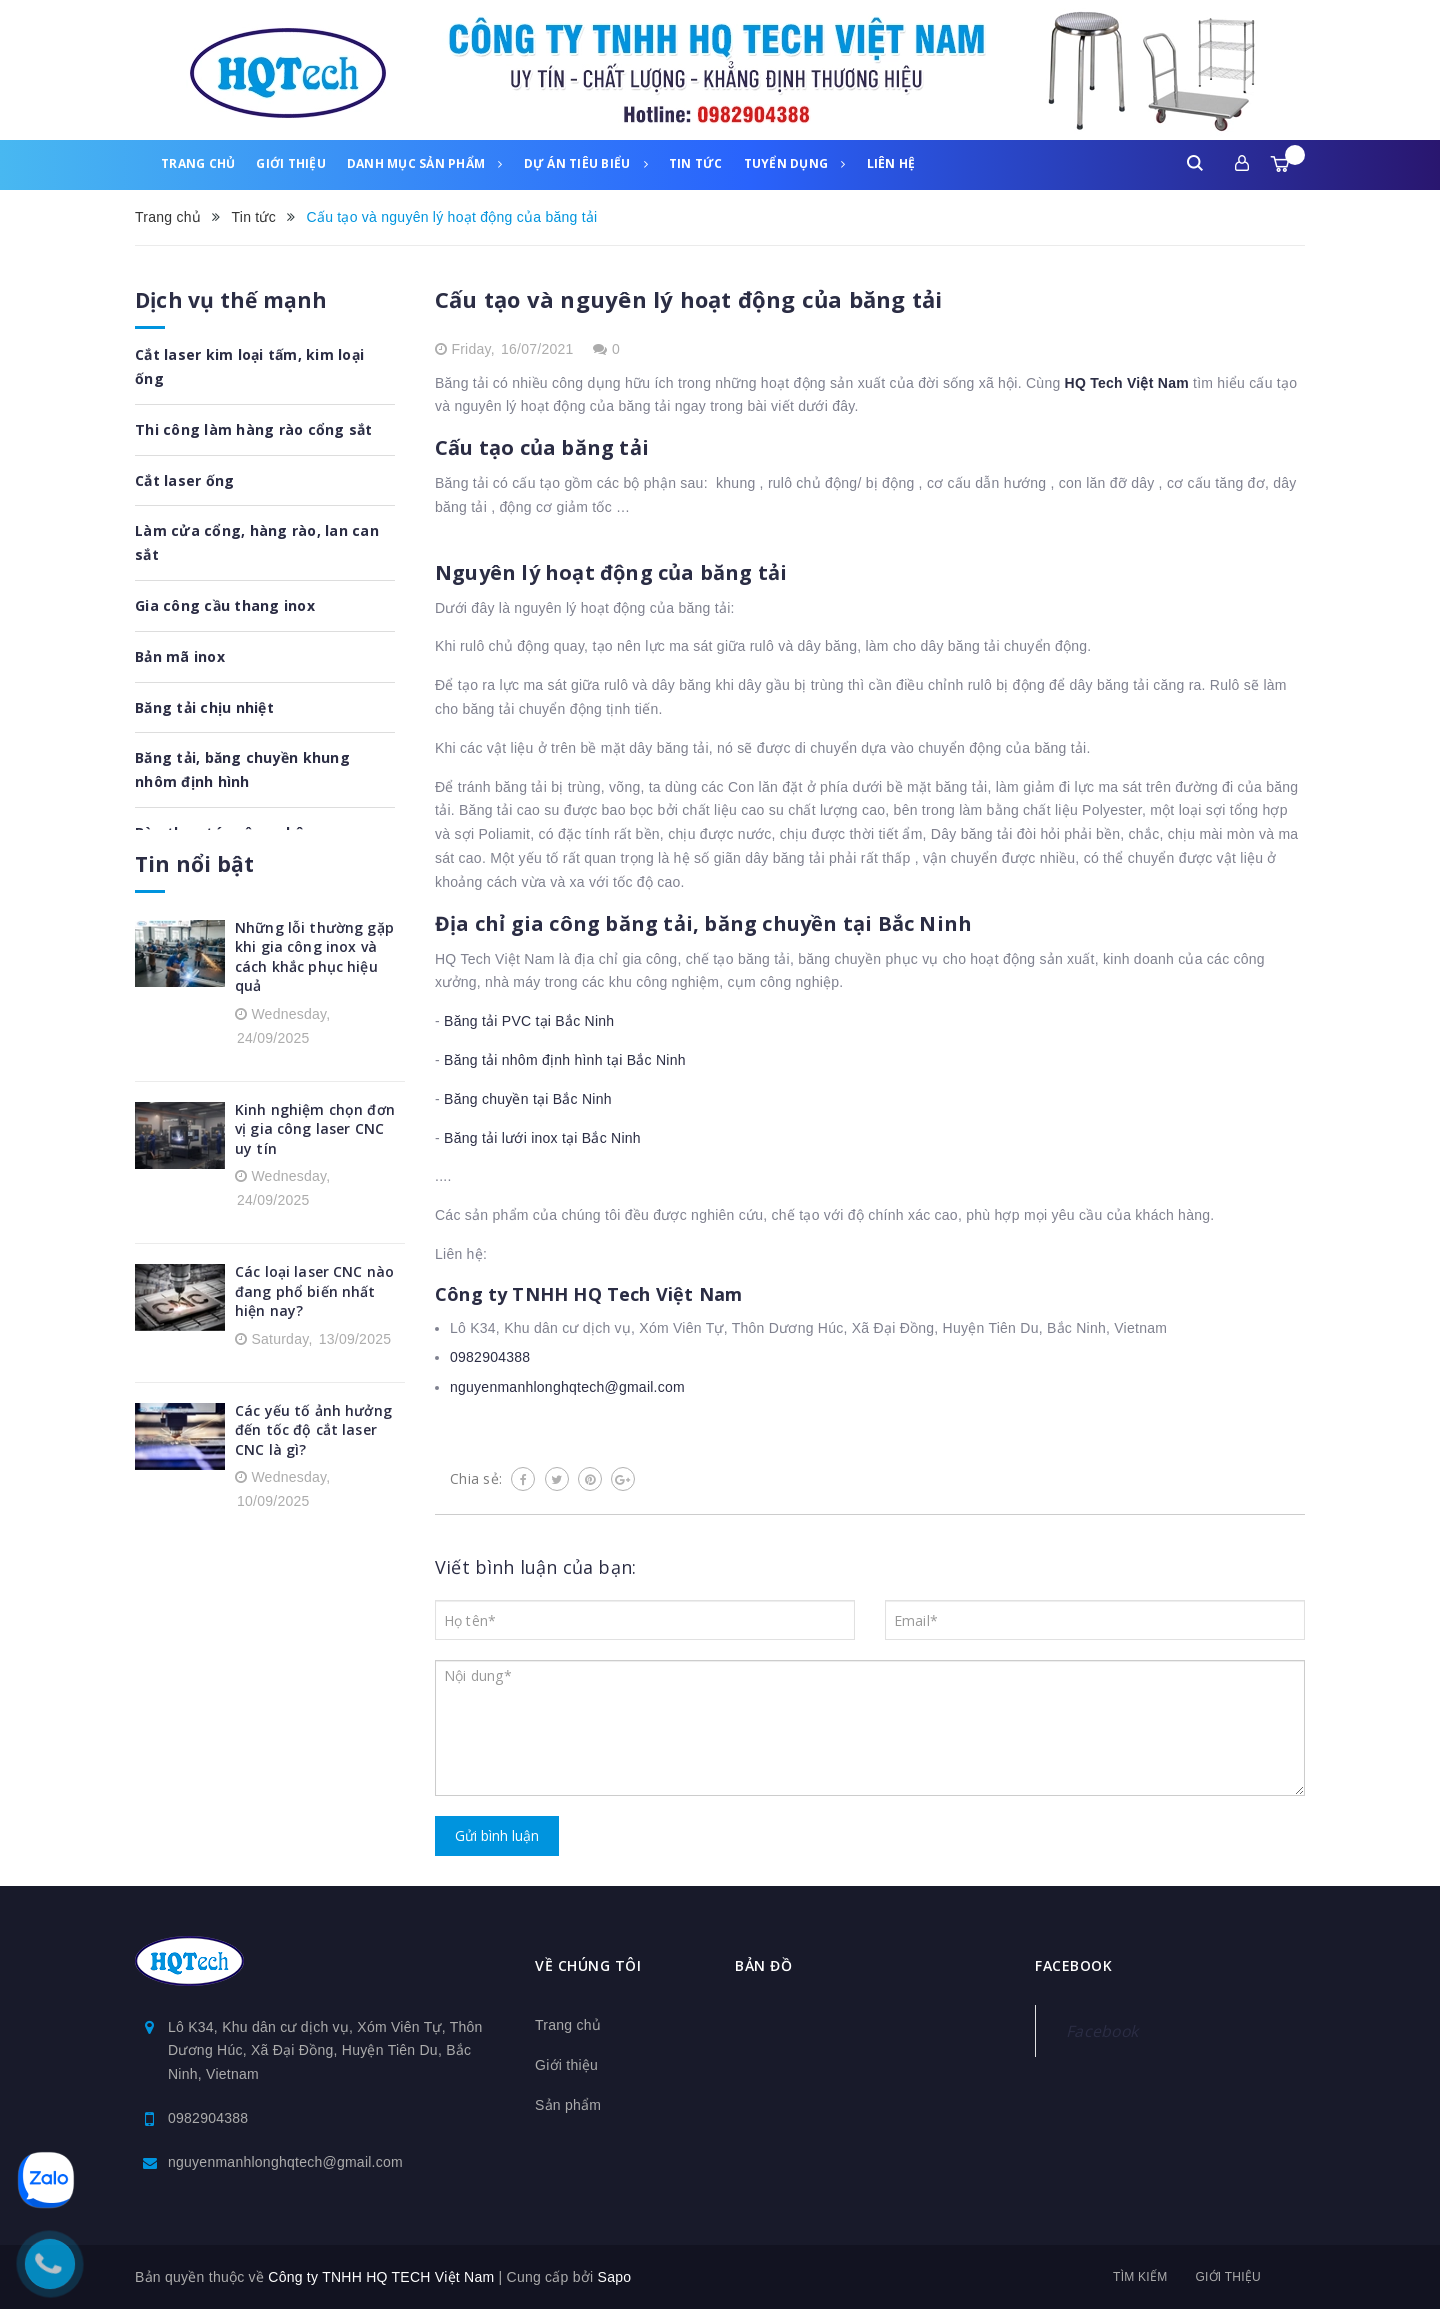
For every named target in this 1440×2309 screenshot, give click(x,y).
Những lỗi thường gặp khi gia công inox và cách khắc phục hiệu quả (314, 957)
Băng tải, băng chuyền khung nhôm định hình (242, 769)
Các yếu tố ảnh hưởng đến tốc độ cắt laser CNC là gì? (313, 1430)
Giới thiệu (291, 163)
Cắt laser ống (184, 480)
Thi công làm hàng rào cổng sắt (254, 429)
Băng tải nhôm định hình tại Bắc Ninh (565, 1060)
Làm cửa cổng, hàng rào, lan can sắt (257, 542)
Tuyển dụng (795, 163)
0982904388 (490, 1357)
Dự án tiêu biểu (586, 163)
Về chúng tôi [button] (588, 1965)
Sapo (615, 2277)
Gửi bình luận (497, 1835)
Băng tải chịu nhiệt (204, 707)
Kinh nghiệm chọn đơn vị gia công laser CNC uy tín (315, 1129)
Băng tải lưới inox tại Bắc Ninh (542, 1138)
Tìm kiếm (1140, 2277)
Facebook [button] (1073, 1965)
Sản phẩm (568, 2105)
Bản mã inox (180, 656)
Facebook (1102, 2031)
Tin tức (696, 163)
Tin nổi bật (194, 864)
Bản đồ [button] (763, 1965)
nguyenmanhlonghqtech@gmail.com (567, 1387)
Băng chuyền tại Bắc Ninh (528, 1099)
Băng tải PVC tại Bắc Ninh (529, 1021)
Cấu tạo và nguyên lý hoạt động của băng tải (688, 299)
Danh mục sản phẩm (425, 163)
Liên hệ (891, 163)
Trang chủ (198, 163)
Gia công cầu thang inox (225, 605)
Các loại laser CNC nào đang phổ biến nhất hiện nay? (314, 1291)
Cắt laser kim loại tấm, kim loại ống (249, 366)
